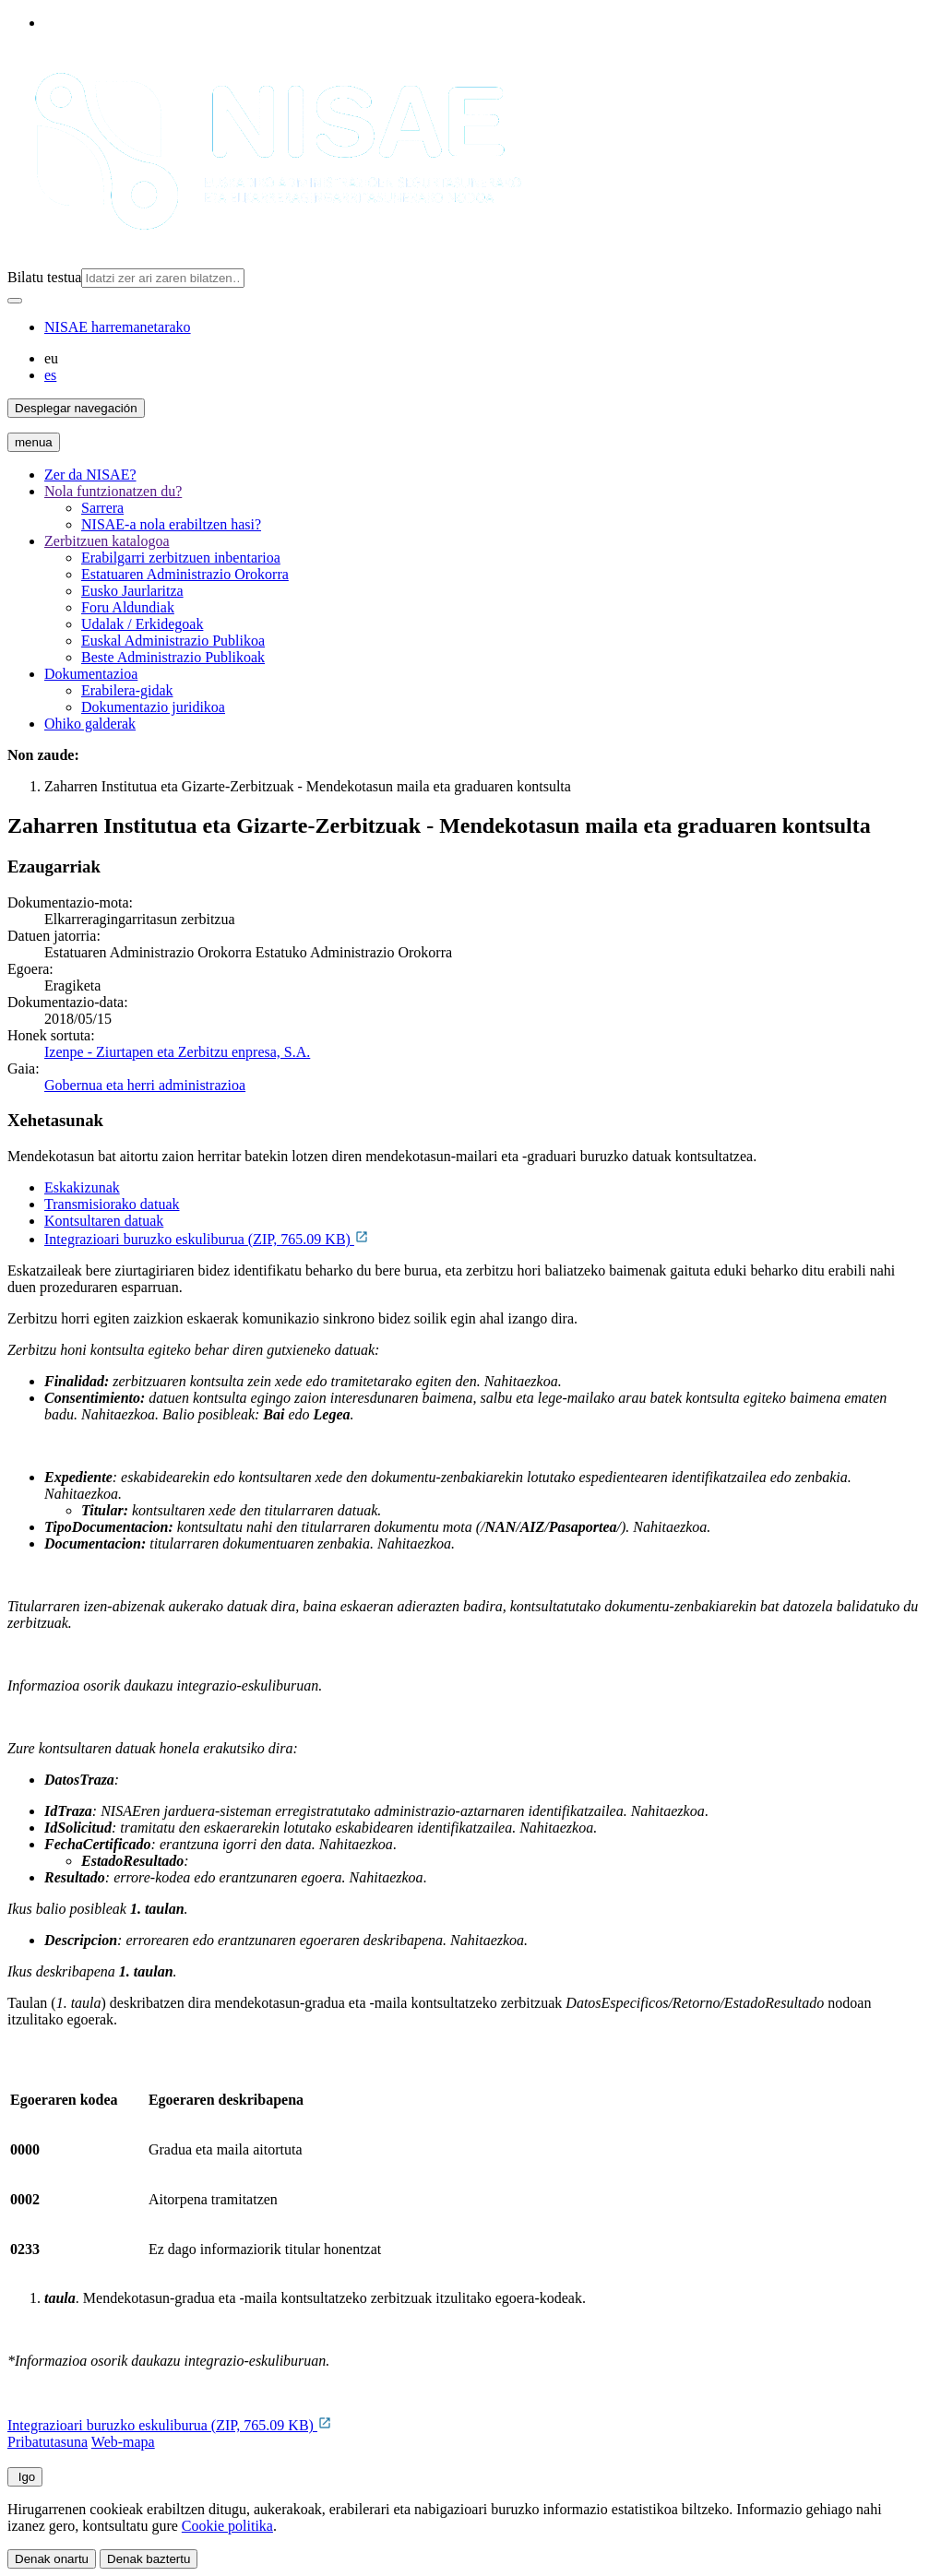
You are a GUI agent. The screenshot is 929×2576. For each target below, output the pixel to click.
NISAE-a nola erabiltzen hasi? (171, 524)
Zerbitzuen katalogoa (107, 541)
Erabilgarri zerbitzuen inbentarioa (180, 557)
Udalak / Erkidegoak (142, 624)
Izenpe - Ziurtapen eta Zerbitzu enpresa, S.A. (177, 1052)
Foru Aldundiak (127, 607)
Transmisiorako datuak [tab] (112, 1204)
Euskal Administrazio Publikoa (173, 640)
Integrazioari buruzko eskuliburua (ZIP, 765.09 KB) (206, 1239)
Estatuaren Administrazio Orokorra (185, 574)
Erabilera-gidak (127, 690)
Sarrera (102, 508)
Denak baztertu (148, 2559)
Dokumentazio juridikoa (153, 707)
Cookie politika (227, 2526)
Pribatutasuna (47, 2442)
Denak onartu (52, 2559)
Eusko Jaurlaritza (132, 591)
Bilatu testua (44, 277)
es (50, 375)
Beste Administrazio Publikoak (173, 657)
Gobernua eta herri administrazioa (144, 1085)
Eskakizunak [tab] (82, 1187)
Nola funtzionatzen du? (113, 491)
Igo (25, 2477)
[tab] (483, 1188)
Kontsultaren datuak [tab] (103, 1221)
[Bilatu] (14, 300)
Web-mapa (123, 2442)
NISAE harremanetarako (117, 327)
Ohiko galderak (90, 723)
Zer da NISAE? (90, 474)
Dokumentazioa (90, 674)
